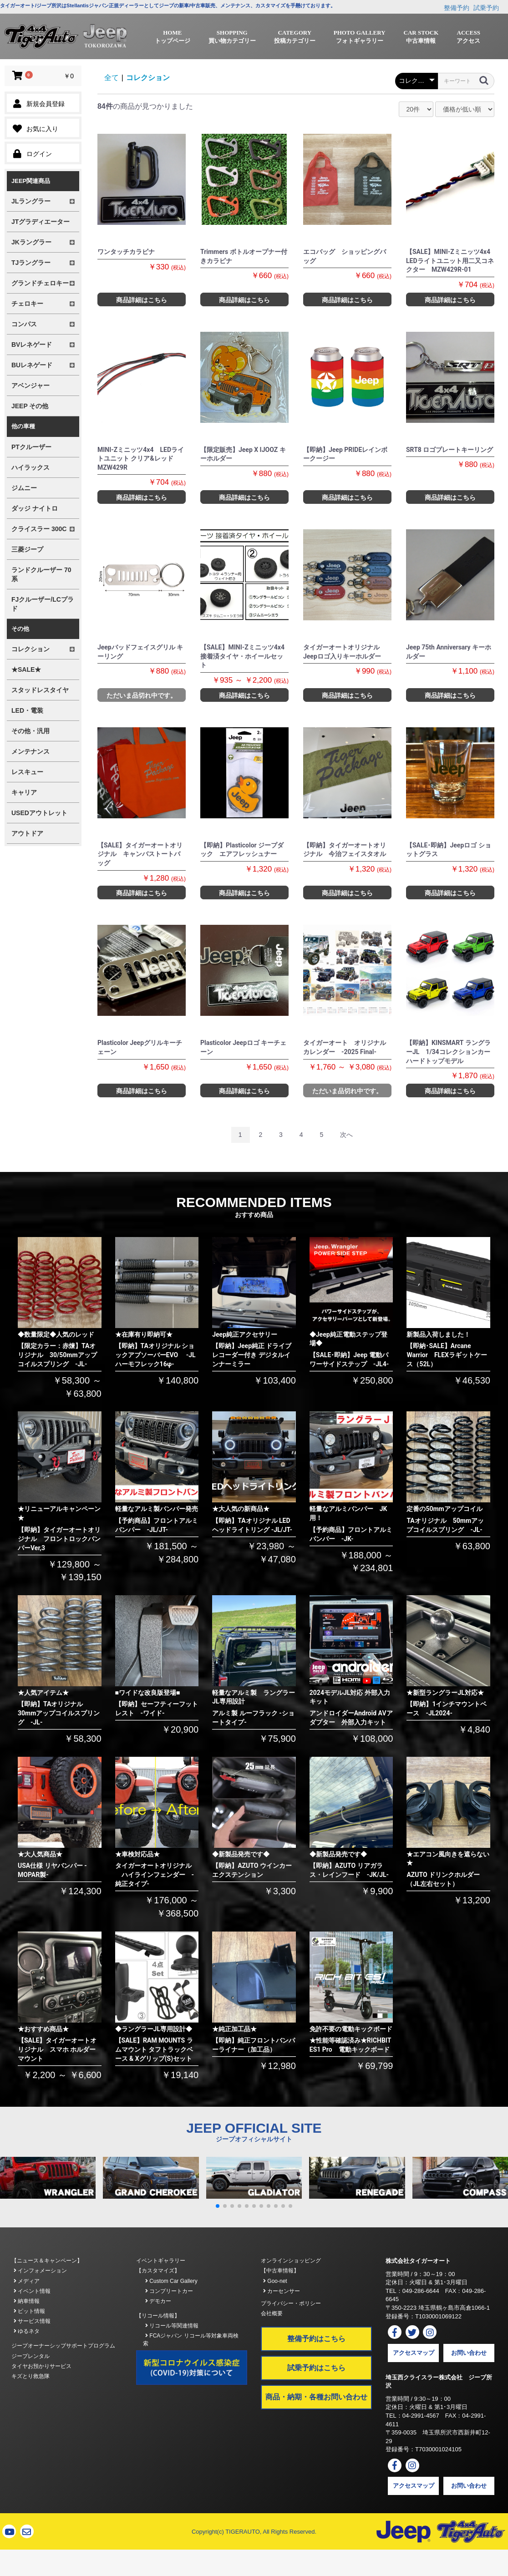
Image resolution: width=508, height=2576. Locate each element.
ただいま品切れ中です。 (142, 695)
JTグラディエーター (40, 221)
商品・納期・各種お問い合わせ (316, 2397)
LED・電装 (27, 710)
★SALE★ (26, 669)
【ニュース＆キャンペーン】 (46, 2260)
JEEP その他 (29, 406)
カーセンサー (281, 2291)
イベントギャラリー (160, 2260)
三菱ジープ (27, 549)
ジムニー (24, 488)
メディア (27, 2281)
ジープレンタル (30, 2356)
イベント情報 (32, 2291)
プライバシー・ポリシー (291, 2303)
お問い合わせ (469, 2352)
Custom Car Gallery (171, 2281)
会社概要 (272, 2313)
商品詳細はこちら (141, 300)
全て (111, 77)
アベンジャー (30, 385)
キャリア (24, 792)
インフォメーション (40, 2270)
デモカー (158, 2301)
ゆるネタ (27, 2331)
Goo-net (275, 2281)
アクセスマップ (413, 2352)
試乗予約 (486, 7)
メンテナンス (30, 751)
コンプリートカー (169, 2291)
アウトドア (27, 833)
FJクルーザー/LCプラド (42, 604)
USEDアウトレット (39, 812)
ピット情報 (29, 2311)
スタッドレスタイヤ (40, 690)
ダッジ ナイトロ (34, 508)
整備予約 (456, 7)
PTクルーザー (31, 447)
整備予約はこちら (316, 2339)
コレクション (148, 77)
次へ (346, 1134)
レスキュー (27, 772)
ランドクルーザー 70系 (41, 574)
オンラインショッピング (291, 2260)
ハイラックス (30, 467)
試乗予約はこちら (316, 2368)
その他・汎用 (30, 731)
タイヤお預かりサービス (41, 2366)
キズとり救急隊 (30, 2376)
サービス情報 (32, 2321)
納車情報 (27, 2301)
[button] (217, 2206)
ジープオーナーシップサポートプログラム (63, 2346)
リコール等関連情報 (171, 2325)
